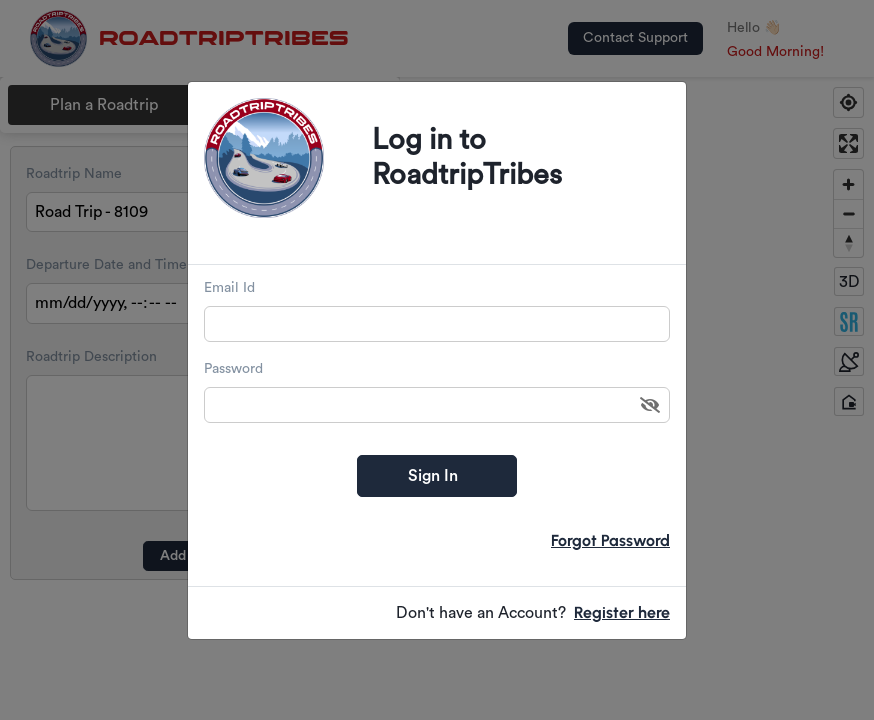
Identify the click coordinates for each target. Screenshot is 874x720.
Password (233, 369)
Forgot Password (610, 540)
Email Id (229, 288)
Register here (622, 612)
